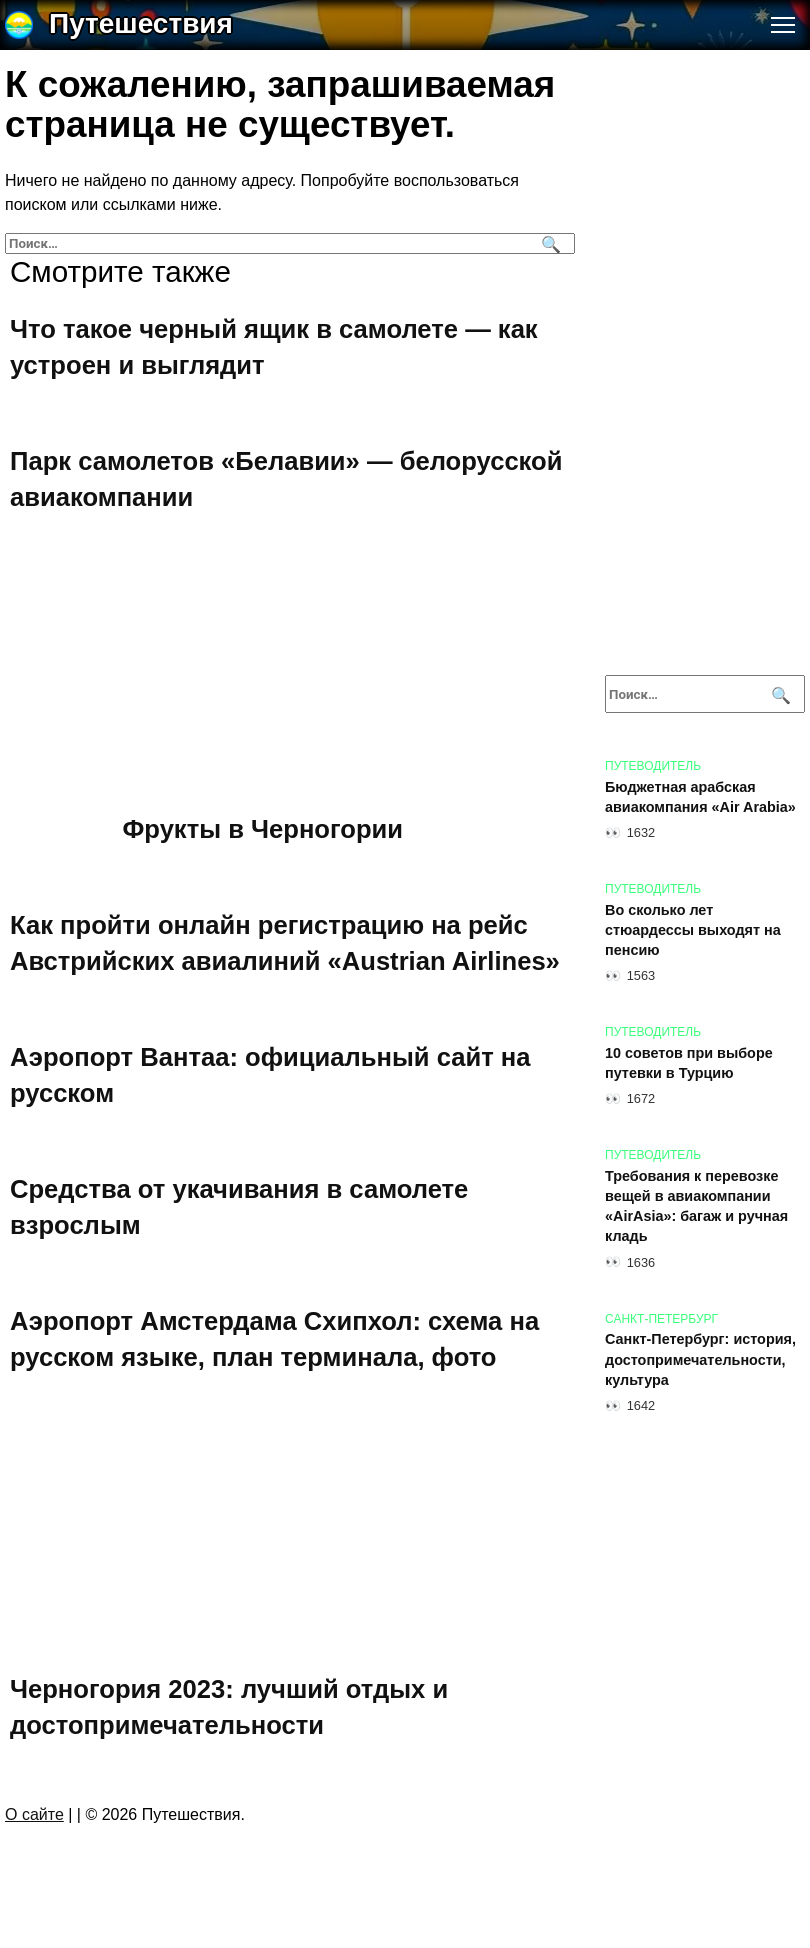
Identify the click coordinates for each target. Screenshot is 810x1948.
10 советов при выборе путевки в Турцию (689, 1063)
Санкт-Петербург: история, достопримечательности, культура (700, 1360)
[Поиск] (548, 243)
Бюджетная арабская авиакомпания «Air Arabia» (700, 797)
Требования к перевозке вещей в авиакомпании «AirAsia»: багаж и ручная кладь (696, 1206)
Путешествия (141, 23)
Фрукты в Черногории (263, 829)
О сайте (34, 1814)
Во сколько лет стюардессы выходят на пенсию (693, 930)
